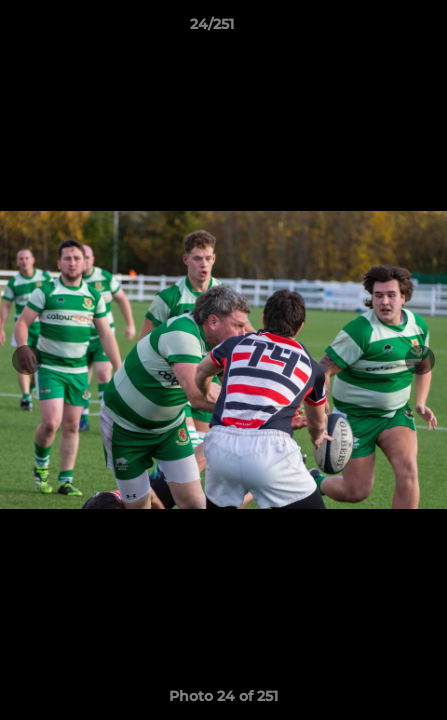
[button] (375, 29)
